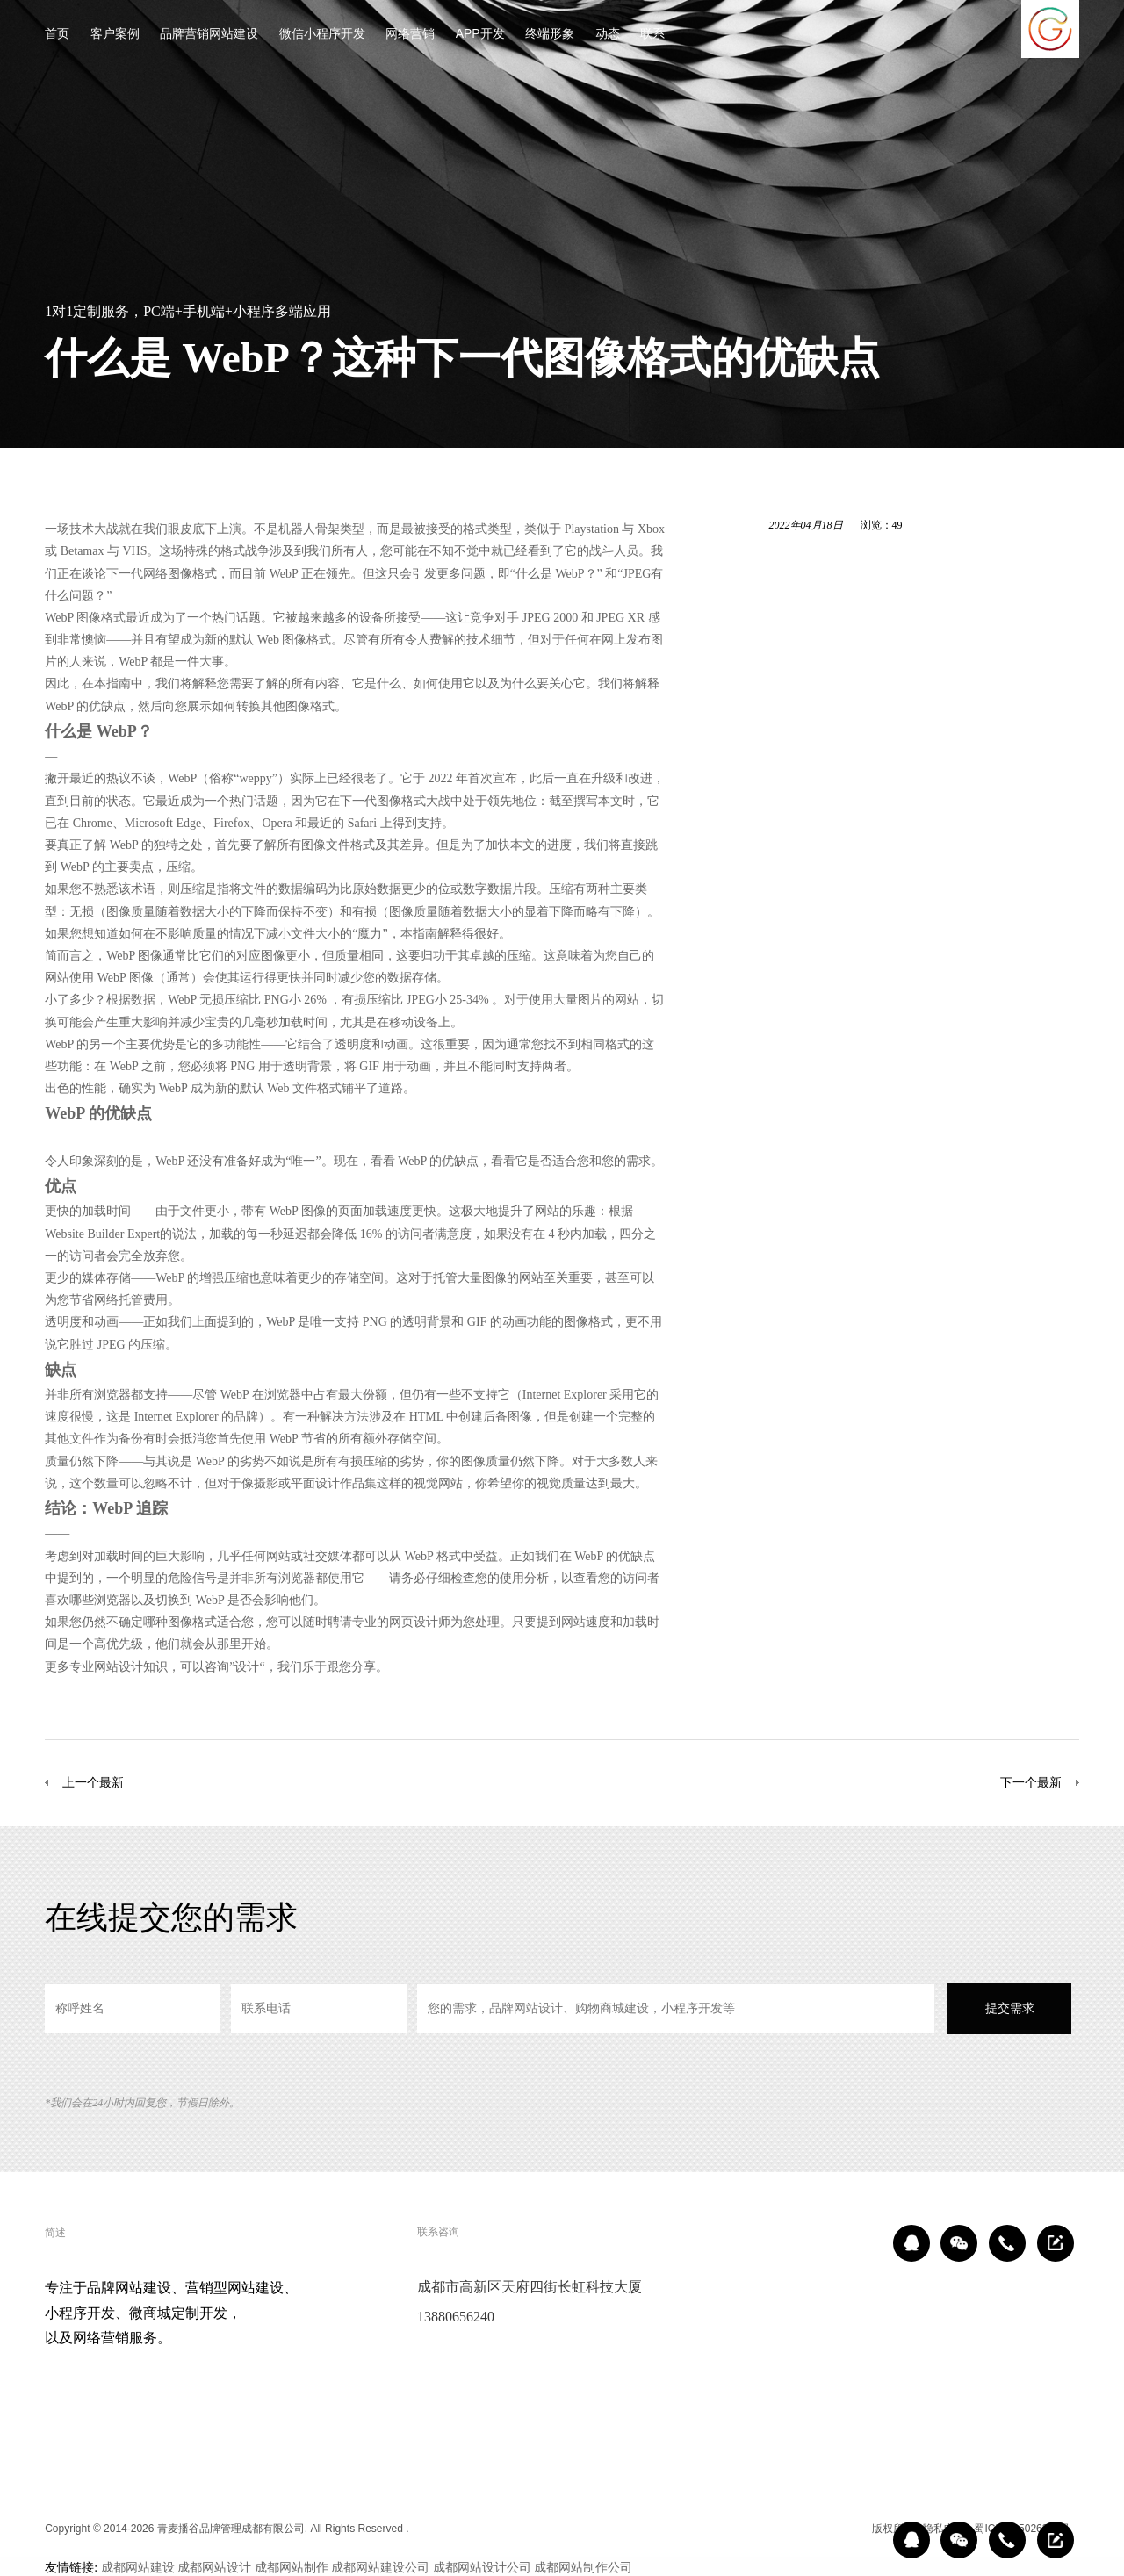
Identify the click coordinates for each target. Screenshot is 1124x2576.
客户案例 (115, 34)
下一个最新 (1031, 1782)
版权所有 (893, 2528)
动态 (607, 34)
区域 (850, 2528)
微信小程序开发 (322, 34)
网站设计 (118, 1666)
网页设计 (413, 1622)
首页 (57, 34)
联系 (652, 34)
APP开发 (480, 34)
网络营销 (410, 34)
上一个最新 (93, 1782)
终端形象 (549, 34)
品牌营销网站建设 (209, 34)
